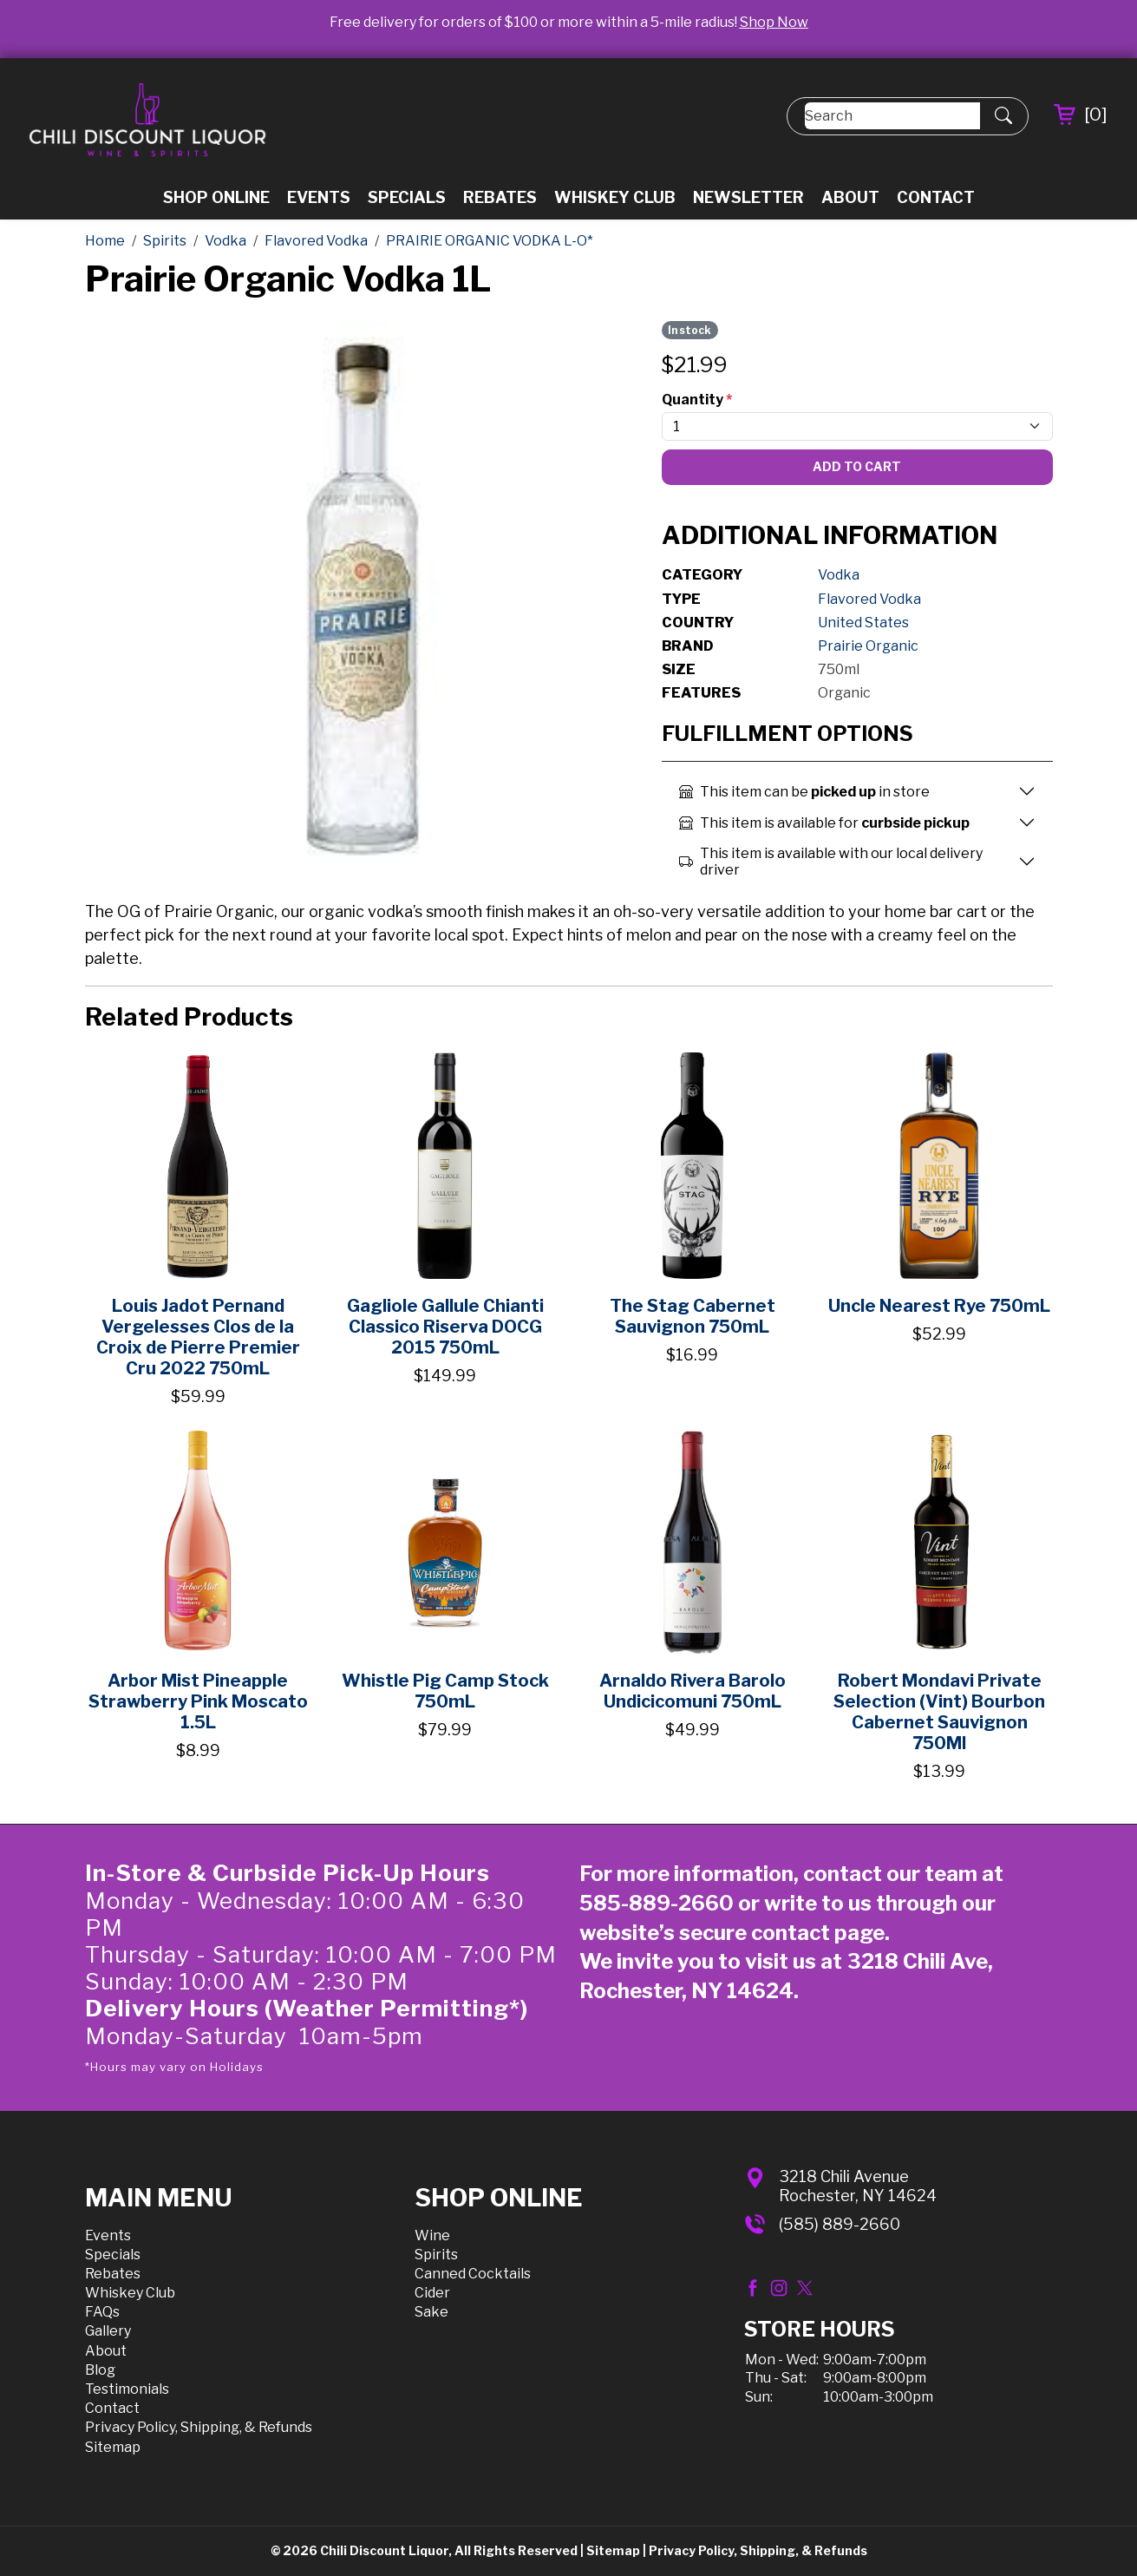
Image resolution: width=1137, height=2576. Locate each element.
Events (318, 197)
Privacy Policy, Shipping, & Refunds (198, 2427)
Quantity (697, 399)
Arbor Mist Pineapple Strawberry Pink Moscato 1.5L (198, 1701)
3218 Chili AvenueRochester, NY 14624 (858, 2186)
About (850, 197)
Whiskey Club (615, 197)
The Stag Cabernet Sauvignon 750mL (692, 1316)
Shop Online (216, 197)
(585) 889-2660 (839, 2224)
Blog (100, 2370)
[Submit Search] (1003, 116)
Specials (407, 197)
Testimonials (127, 2389)
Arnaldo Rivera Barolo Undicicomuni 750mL (692, 1691)
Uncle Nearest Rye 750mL (939, 1305)
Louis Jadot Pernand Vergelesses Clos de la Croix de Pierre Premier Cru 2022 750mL (198, 1337)
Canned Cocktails (473, 2273)
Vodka (838, 575)
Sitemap (112, 2447)
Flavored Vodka (869, 599)
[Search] (892, 115)
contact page (818, 1932)
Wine (432, 2235)
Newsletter (748, 197)
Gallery (108, 2331)
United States (863, 622)
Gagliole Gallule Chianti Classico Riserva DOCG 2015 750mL (445, 1326)
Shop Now (774, 22)
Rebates (500, 197)
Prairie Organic (868, 646)
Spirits (436, 2254)
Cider (432, 2292)
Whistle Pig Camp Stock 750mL (445, 1691)
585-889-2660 (656, 1903)
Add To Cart (857, 466)
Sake (431, 2312)
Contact (936, 197)
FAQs (102, 2312)
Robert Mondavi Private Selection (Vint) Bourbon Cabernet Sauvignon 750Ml (939, 1711)
